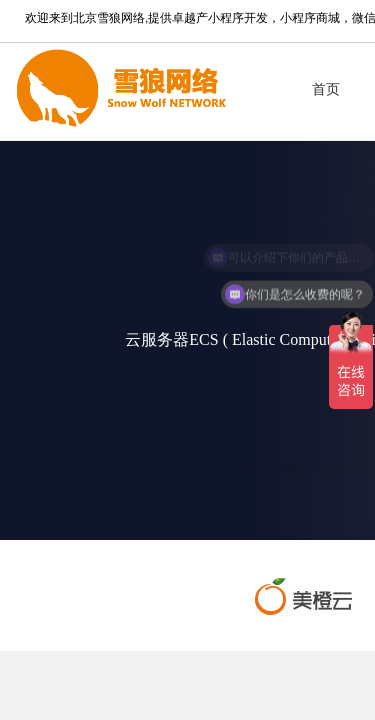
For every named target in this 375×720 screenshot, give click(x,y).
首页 (326, 89)
